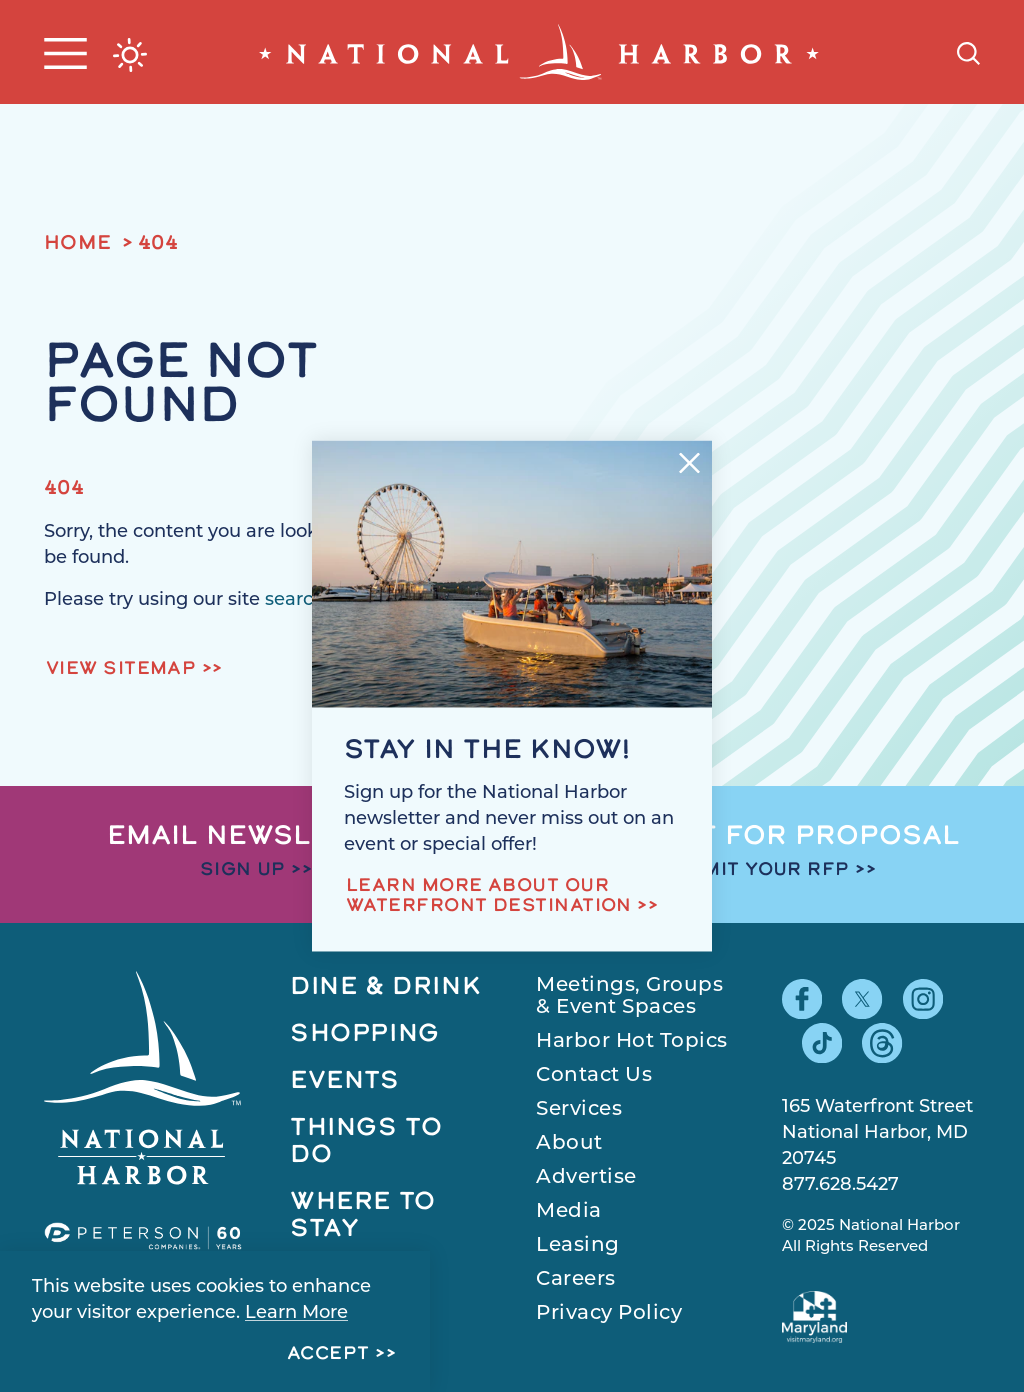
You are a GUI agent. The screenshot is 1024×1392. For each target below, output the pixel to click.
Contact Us (594, 1076)
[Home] (539, 52)
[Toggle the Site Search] (968, 51)
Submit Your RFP (755, 870)
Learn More (296, 1313)
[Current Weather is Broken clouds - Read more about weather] (130, 55)
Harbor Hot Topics (632, 1042)
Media (569, 1212)
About (569, 1144)
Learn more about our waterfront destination (489, 897)
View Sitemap (121, 669)
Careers (576, 1280)
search (295, 600)
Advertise (586, 1178)
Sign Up (243, 870)
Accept (328, 1354)
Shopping (365, 1035)
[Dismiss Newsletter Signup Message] (689, 462)
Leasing (578, 1246)
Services (579, 1110)
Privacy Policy (609, 1314)
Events (345, 1082)
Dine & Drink (385, 988)
